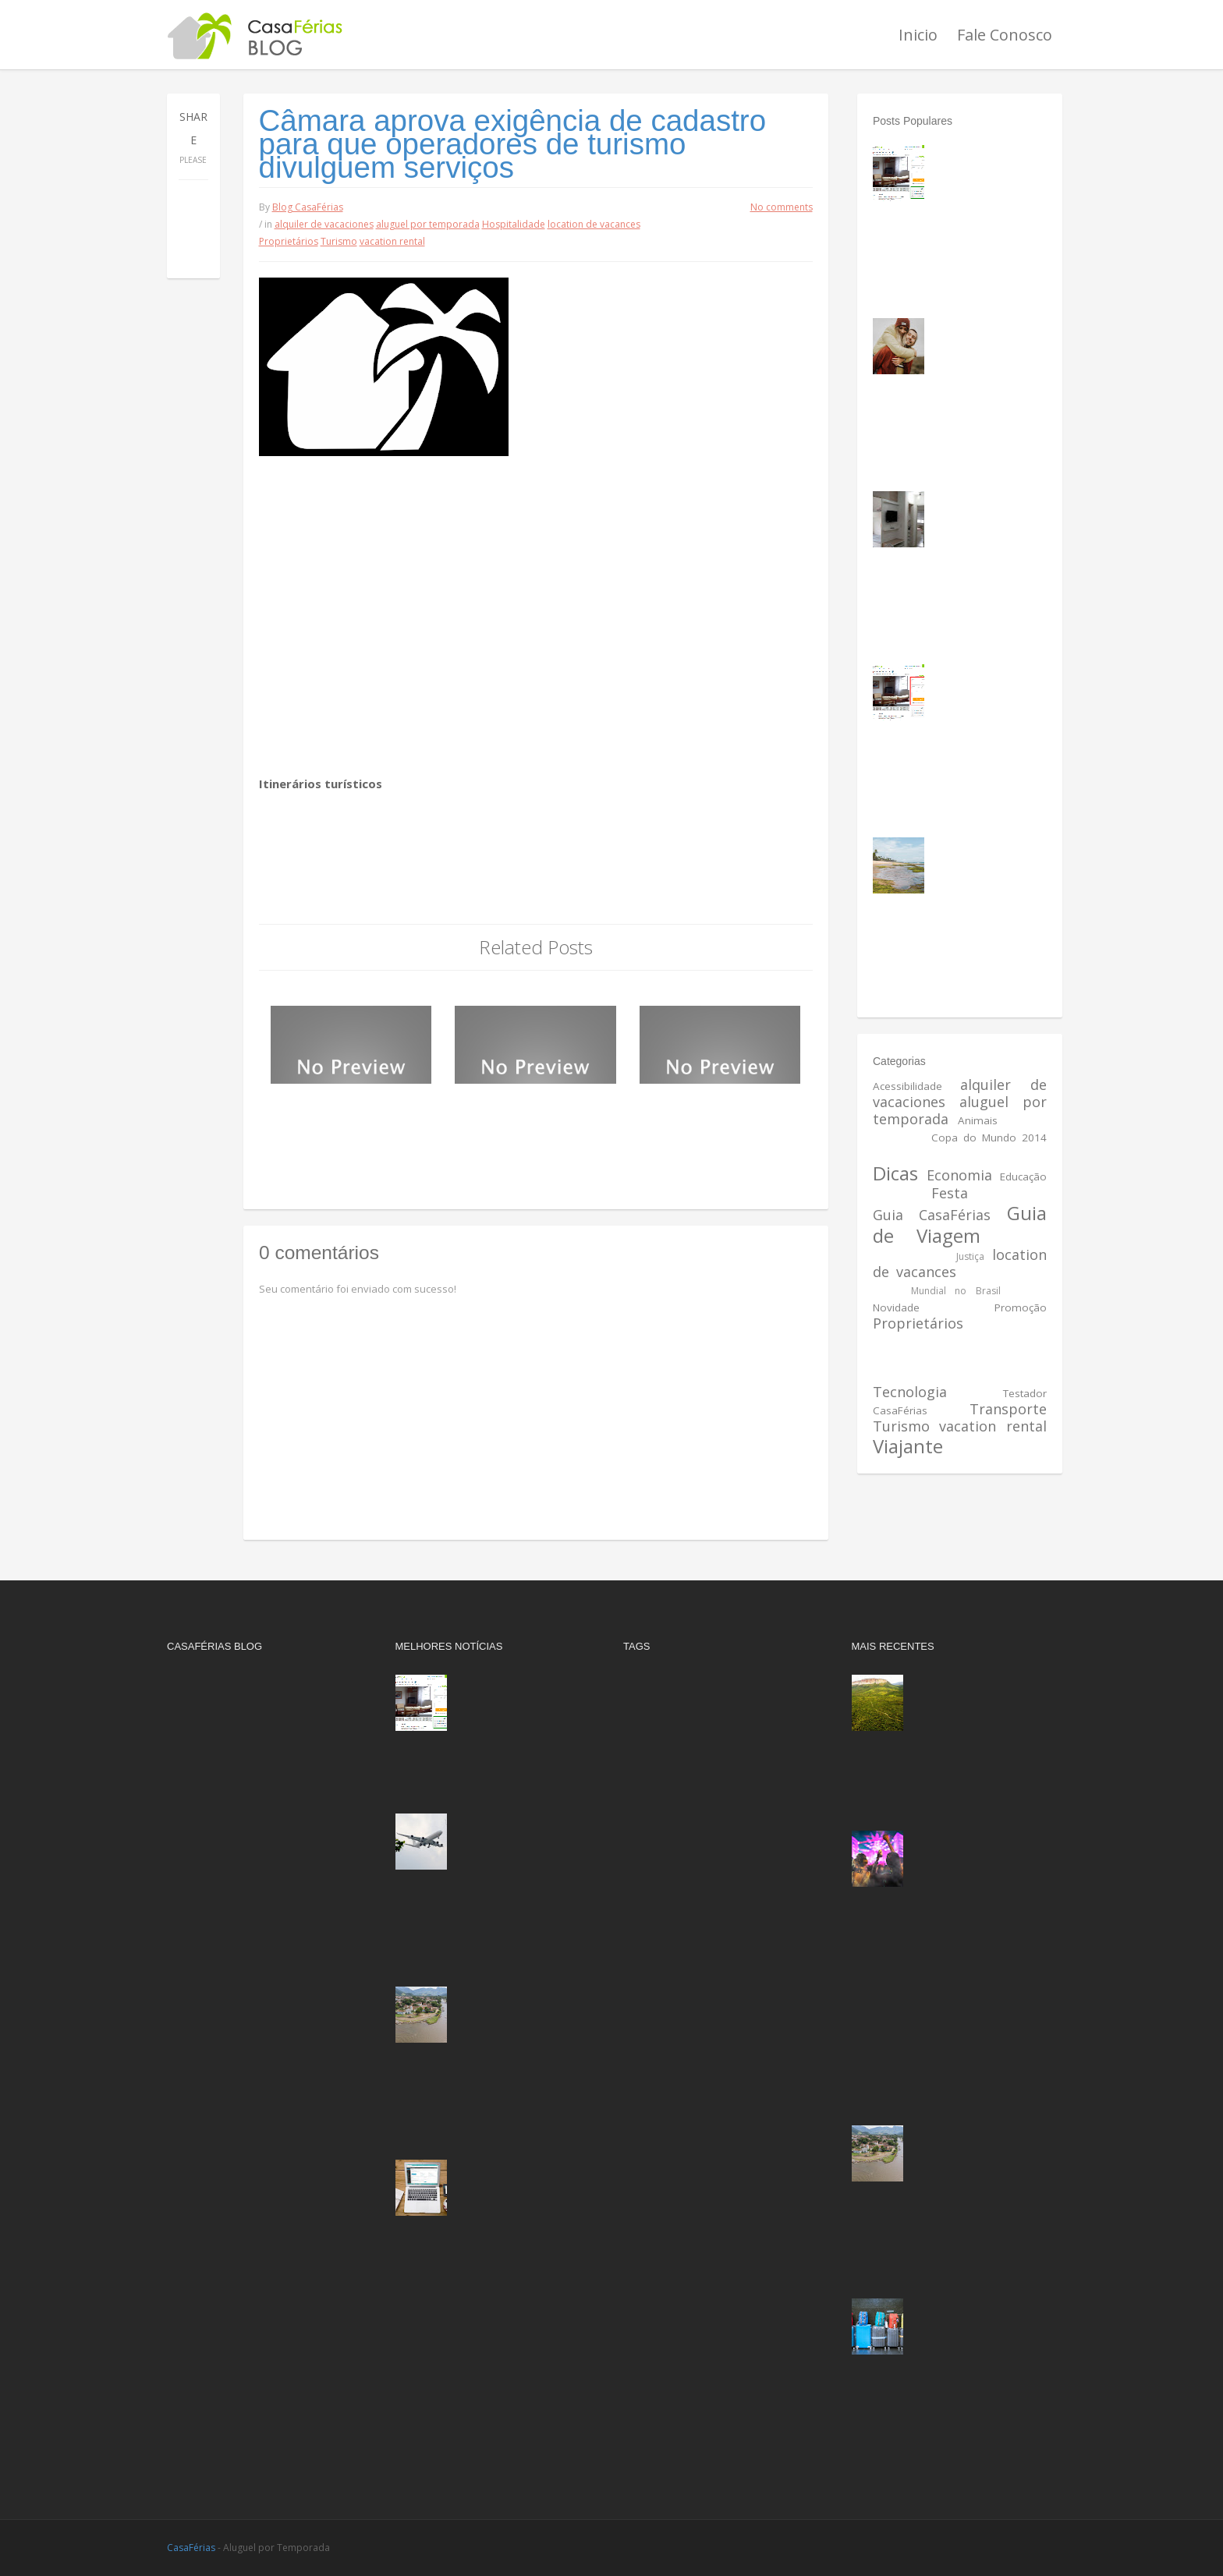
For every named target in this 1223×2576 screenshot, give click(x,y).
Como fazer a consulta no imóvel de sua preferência (983, 690)
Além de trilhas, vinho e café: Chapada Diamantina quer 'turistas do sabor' (980, 1700)
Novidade (896, 1307)
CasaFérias (191, 2547)
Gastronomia (1012, 1193)
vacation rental (392, 241)
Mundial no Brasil (956, 1290)
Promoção (1020, 1307)
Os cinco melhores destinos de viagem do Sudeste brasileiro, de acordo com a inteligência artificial (492, 2029)
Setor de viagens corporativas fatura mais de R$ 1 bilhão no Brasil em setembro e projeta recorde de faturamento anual (947, 2341)
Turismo (339, 241)
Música (1028, 1289)
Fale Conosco (1004, 34)
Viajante (908, 1446)
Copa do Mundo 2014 (989, 1138)
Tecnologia (910, 1391)
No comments (781, 207)
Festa (949, 1193)
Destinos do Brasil (986, 1154)
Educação (1023, 1176)
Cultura (891, 1154)
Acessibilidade (907, 1086)
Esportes (898, 1193)
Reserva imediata (670, 2138)
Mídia (887, 1289)
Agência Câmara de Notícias (370, 903)
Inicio (918, 34)
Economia (959, 1175)
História (1025, 1238)
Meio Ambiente (1004, 1272)
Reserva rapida (994, 1341)
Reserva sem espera (933, 1358)
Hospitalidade (513, 224)
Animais (978, 1120)
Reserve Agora (663, 2189)
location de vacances (594, 224)
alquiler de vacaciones (324, 224)
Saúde (947, 1375)
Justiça (970, 1256)
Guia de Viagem (960, 1224)
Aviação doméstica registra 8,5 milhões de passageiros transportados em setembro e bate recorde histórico (489, 1856)
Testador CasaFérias (679, 2258)
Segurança (1019, 1375)
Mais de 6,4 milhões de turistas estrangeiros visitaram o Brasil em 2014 (526, 1121)
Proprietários (288, 241)
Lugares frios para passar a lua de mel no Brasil (985, 344)
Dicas (895, 1173)
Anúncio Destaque (671, 1743)
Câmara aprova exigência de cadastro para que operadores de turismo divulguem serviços (513, 144)
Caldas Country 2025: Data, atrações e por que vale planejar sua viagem (979, 1856)
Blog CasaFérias (307, 207)
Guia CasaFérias (932, 1214)
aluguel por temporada (428, 224)
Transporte (1008, 1408)
